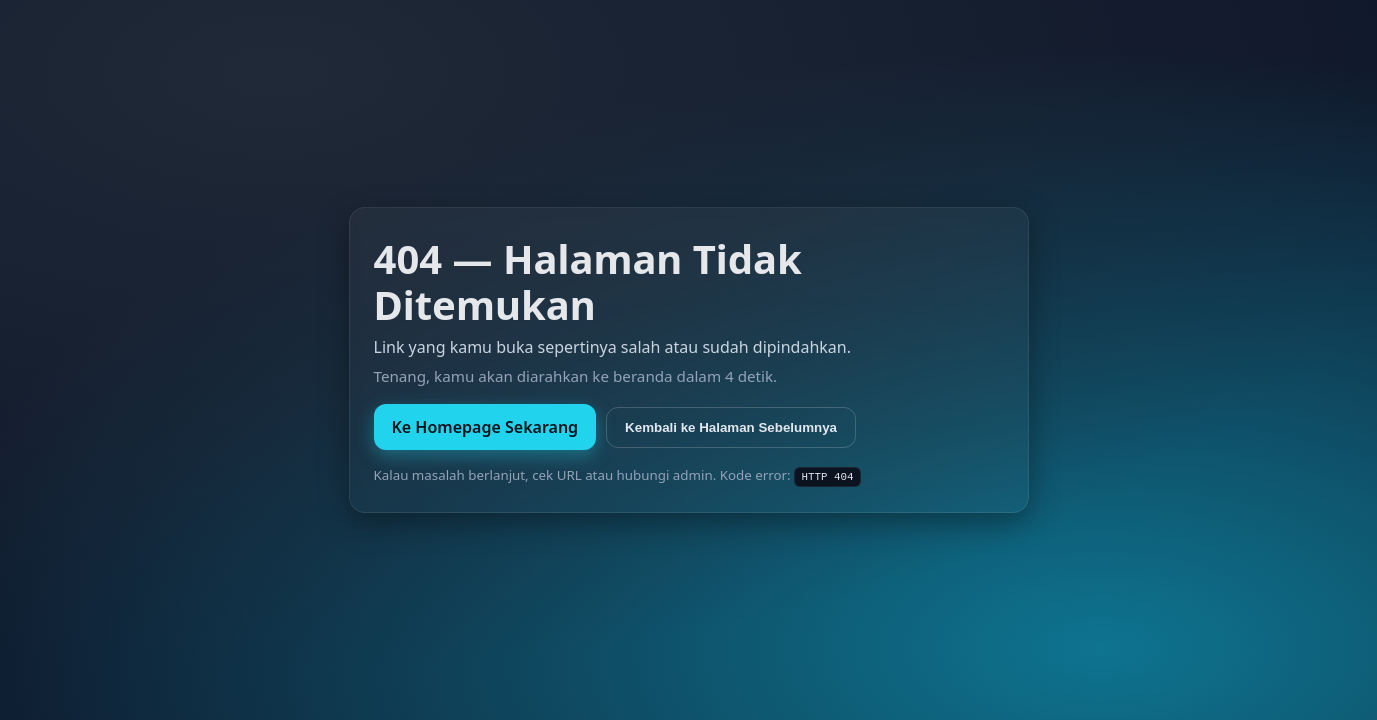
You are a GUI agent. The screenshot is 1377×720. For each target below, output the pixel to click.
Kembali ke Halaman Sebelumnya (731, 427)
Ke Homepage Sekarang (485, 427)
